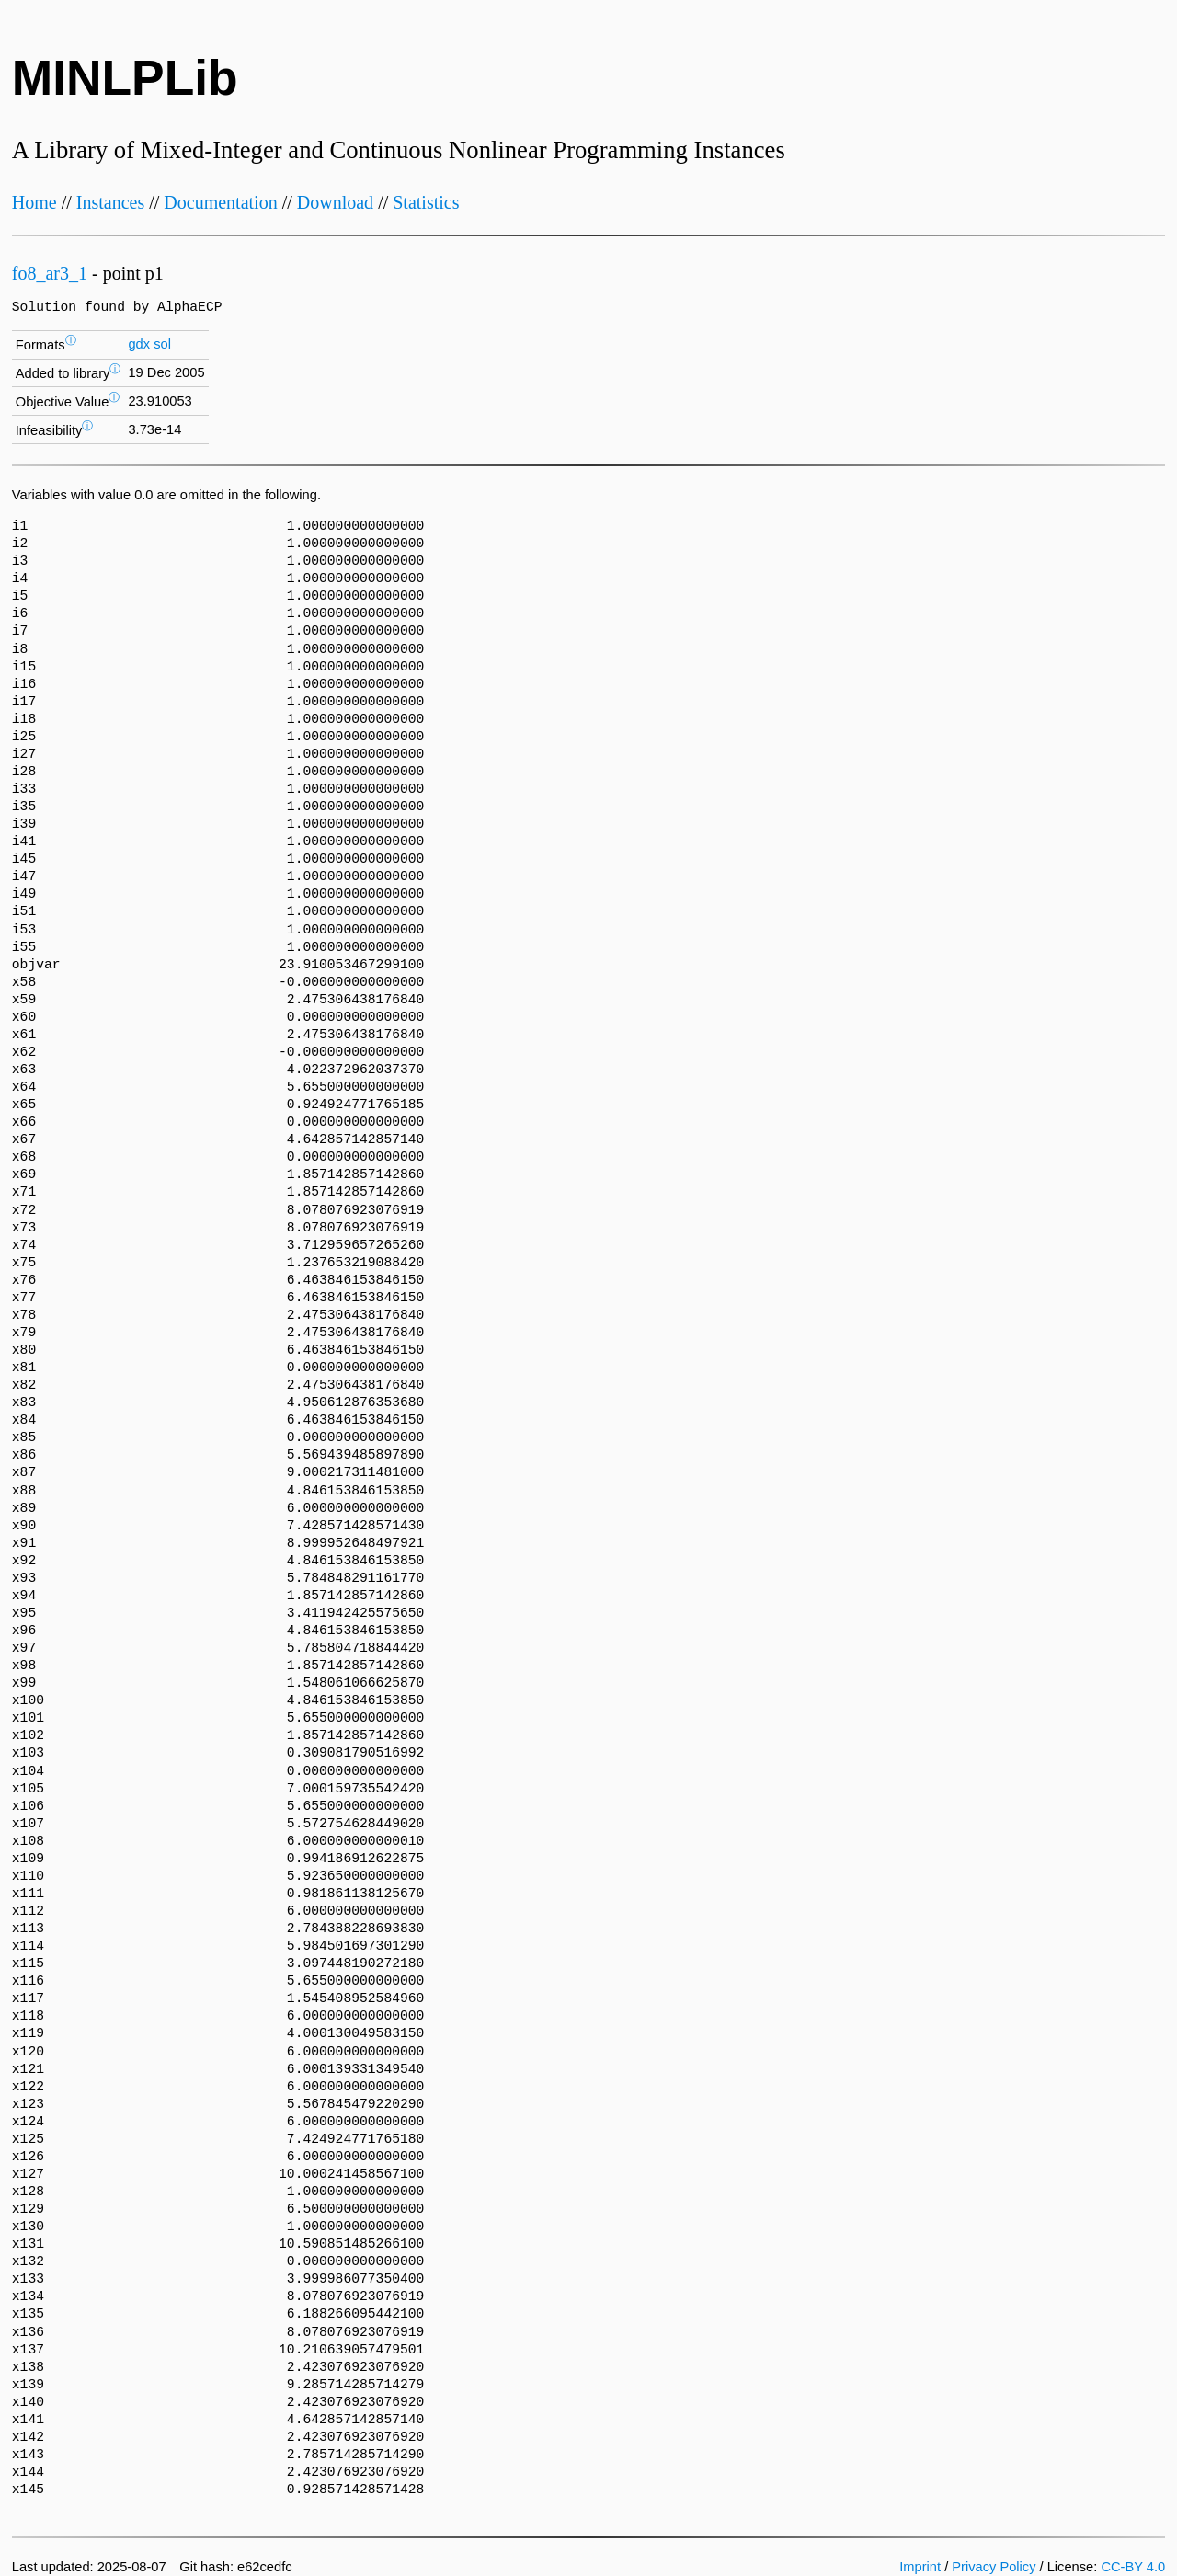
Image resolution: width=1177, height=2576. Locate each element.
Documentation (220, 202)
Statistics (426, 202)
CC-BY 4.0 (1133, 2566)
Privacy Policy (993, 2566)
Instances (110, 202)
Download (335, 202)
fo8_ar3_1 (49, 273)
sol (162, 344)
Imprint (920, 2566)
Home (34, 202)
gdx (139, 344)
